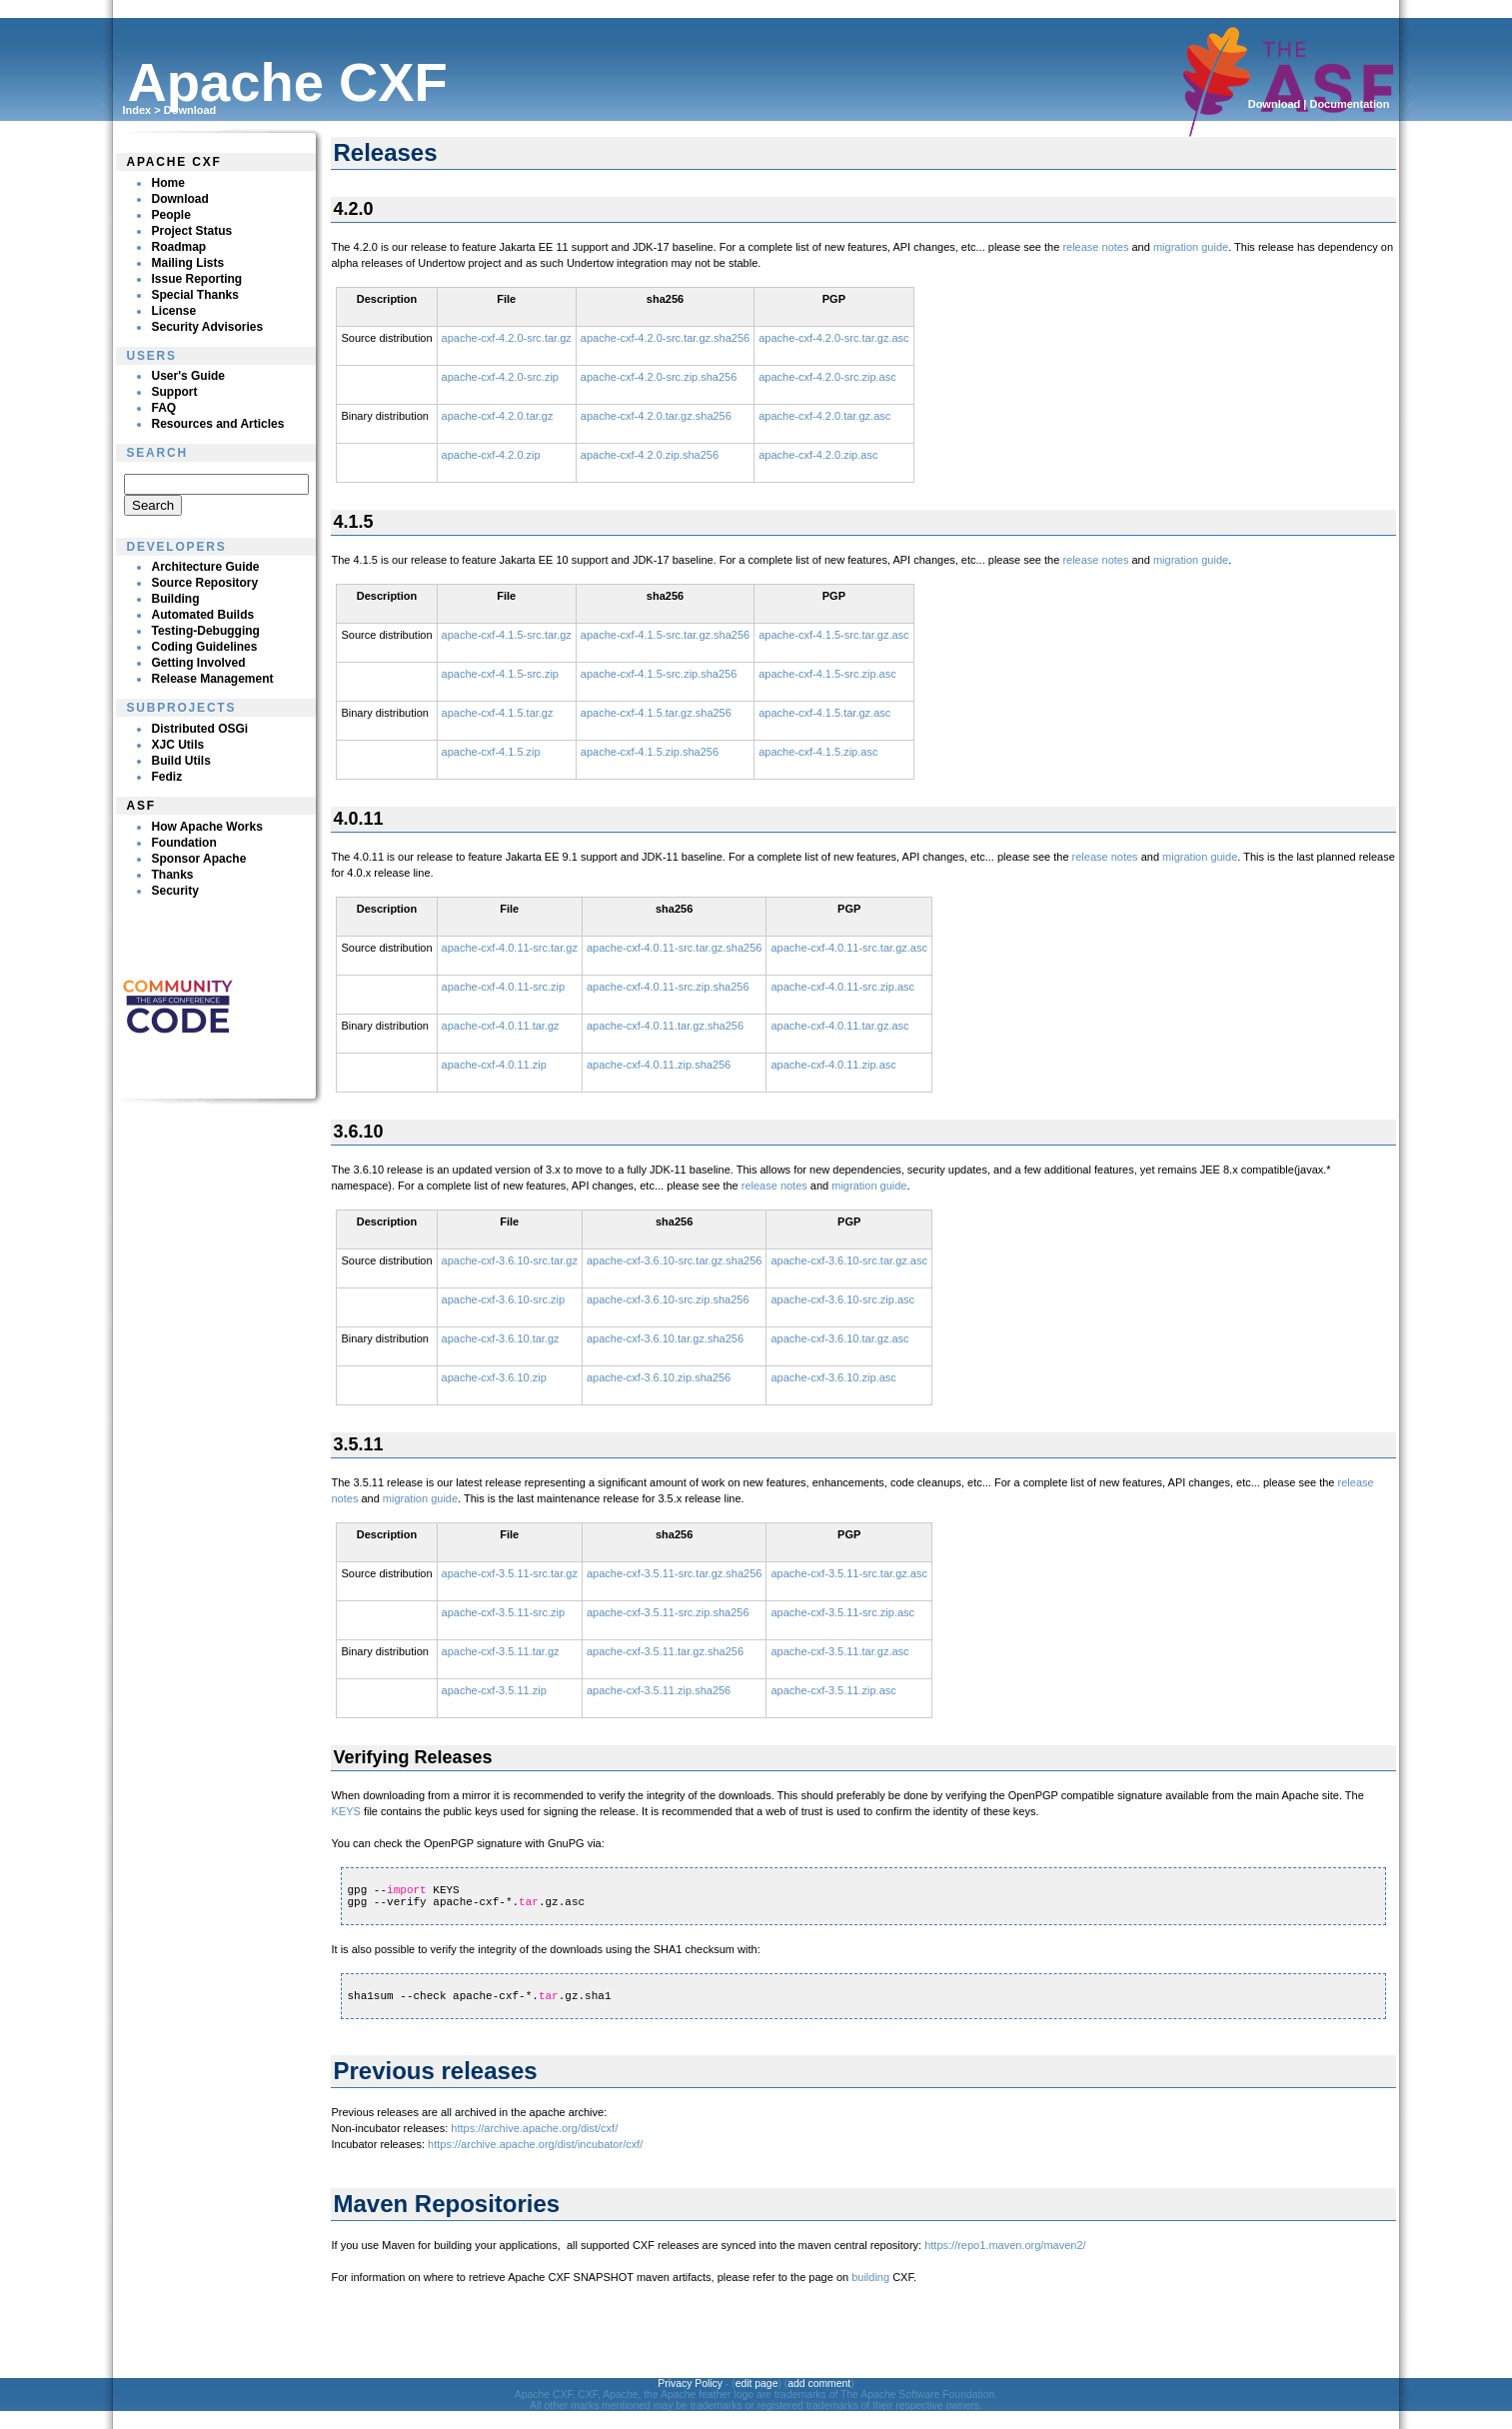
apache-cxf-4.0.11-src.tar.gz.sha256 (674, 948)
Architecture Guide (205, 567)
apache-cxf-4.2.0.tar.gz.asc (824, 416)
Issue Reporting (196, 279)
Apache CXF (173, 162)
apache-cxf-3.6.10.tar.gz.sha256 (665, 1338)
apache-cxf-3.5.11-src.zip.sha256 (668, 1612)
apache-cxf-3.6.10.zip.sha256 (659, 1377)
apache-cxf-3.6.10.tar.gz (501, 1338)
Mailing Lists (187, 263)
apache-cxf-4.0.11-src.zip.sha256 (668, 987)
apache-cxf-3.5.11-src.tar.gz (510, 1573)
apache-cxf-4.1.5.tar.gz (498, 713)
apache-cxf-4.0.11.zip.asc (832, 1065)
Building (175, 599)
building (870, 2277)
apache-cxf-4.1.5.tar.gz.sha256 (656, 713)
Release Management (212, 679)
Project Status (191, 231)
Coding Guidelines (204, 647)
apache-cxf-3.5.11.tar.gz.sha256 (665, 1651)
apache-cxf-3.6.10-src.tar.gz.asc (848, 1260)
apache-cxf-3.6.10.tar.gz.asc (839, 1338)
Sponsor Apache (198, 859)
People (170, 215)
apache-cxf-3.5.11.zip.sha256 (659, 1690)
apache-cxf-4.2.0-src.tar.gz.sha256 (665, 338)
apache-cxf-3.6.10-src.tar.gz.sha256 (674, 1260)
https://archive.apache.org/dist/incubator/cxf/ (535, 2144)
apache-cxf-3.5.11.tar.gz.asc (839, 1651)
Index (136, 110)
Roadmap (178, 247)
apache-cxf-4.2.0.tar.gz (498, 416)
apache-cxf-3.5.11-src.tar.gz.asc (848, 1573)
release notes (1095, 247)
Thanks (172, 875)
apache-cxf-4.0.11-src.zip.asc (842, 987)
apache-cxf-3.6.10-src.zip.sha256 (668, 1299)
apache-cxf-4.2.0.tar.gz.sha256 (656, 416)
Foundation (183, 843)
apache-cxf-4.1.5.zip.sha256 (650, 752)
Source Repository (204, 583)
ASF (140, 806)
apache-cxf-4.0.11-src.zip (504, 987)
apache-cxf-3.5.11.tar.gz (501, 1651)
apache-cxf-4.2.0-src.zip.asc (827, 377)
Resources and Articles (217, 424)
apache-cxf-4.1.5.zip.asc (817, 752)
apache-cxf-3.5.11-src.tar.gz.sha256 (674, 1573)
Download (190, 110)
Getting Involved (198, 663)
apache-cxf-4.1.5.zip (491, 752)
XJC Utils (177, 745)
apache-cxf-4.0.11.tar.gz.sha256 (665, 1026)
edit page (757, 2383)
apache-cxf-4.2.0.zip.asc (817, 455)
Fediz (166, 777)
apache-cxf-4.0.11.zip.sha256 (659, 1065)
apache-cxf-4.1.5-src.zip (500, 674)
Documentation (1349, 104)
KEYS (345, 1811)
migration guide (1190, 247)
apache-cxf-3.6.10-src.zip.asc (842, 1299)
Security (174, 891)
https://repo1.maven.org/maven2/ (1004, 2245)
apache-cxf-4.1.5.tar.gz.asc (824, 713)
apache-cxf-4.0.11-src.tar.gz (510, 948)
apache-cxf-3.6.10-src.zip (504, 1299)
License (173, 311)
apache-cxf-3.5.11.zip (494, 1690)
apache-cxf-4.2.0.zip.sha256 (650, 455)
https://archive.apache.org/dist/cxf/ (534, 2128)
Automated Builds (202, 615)
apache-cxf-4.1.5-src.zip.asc (827, 674)
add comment (818, 2383)
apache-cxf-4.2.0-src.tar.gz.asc (833, 338)
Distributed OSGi (199, 729)
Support (174, 392)
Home (167, 183)
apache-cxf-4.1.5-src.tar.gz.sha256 (665, 635)
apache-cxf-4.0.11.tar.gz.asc (839, 1026)
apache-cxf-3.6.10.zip (494, 1377)
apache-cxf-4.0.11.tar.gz (501, 1026)
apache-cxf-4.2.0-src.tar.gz (507, 338)
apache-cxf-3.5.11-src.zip (504, 1612)
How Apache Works (206, 827)
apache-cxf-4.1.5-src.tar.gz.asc (833, 635)
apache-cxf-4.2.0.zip (491, 455)
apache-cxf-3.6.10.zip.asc (832, 1377)
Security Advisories (207, 327)
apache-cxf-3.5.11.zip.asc (832, 1690)
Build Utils (180, 761)
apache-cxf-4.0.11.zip (494, 1065)
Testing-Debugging (205, 631)
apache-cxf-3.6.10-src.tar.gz (510, 1260)
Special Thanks (194, 295)
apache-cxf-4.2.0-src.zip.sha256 (659, 377)
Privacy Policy (690, 2383)
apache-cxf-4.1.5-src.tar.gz (507, 635)
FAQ (163, 408)
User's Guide (188, 376)
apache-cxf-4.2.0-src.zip (500, 377)
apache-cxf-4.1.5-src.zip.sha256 (659, 674)
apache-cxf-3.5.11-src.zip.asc (842, 1612)
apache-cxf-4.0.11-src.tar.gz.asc (848, 948)
